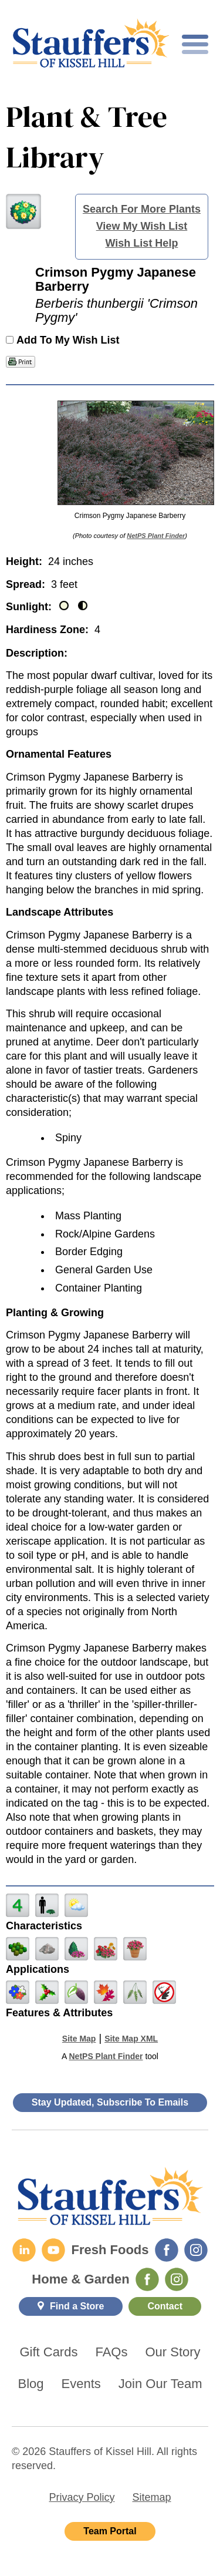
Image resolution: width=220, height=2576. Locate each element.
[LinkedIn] (24, 2250)
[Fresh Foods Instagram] (196, 2250)
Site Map (79, 2038)
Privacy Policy (81, 2497)
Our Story (172, 2352)
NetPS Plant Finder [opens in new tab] (106, 2056)
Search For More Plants (142, 209)
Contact (164, 2306)
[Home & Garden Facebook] (147, 2279)
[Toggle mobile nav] (195, 44)
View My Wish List (142, 226)
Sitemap (151, 2497)
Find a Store (77, 2306)
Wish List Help (142, 243)
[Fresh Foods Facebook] (166, 2250)
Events (81, 2384)
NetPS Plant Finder (156, 535)
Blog (31, 2384)
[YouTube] (53, 2250)
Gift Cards (48, 2352)
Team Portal (109, 2531)
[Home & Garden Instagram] (176, 2279)
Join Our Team (160, 2384)
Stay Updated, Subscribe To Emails (110, 2102)
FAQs (111, 2352)
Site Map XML (131, 2038)
